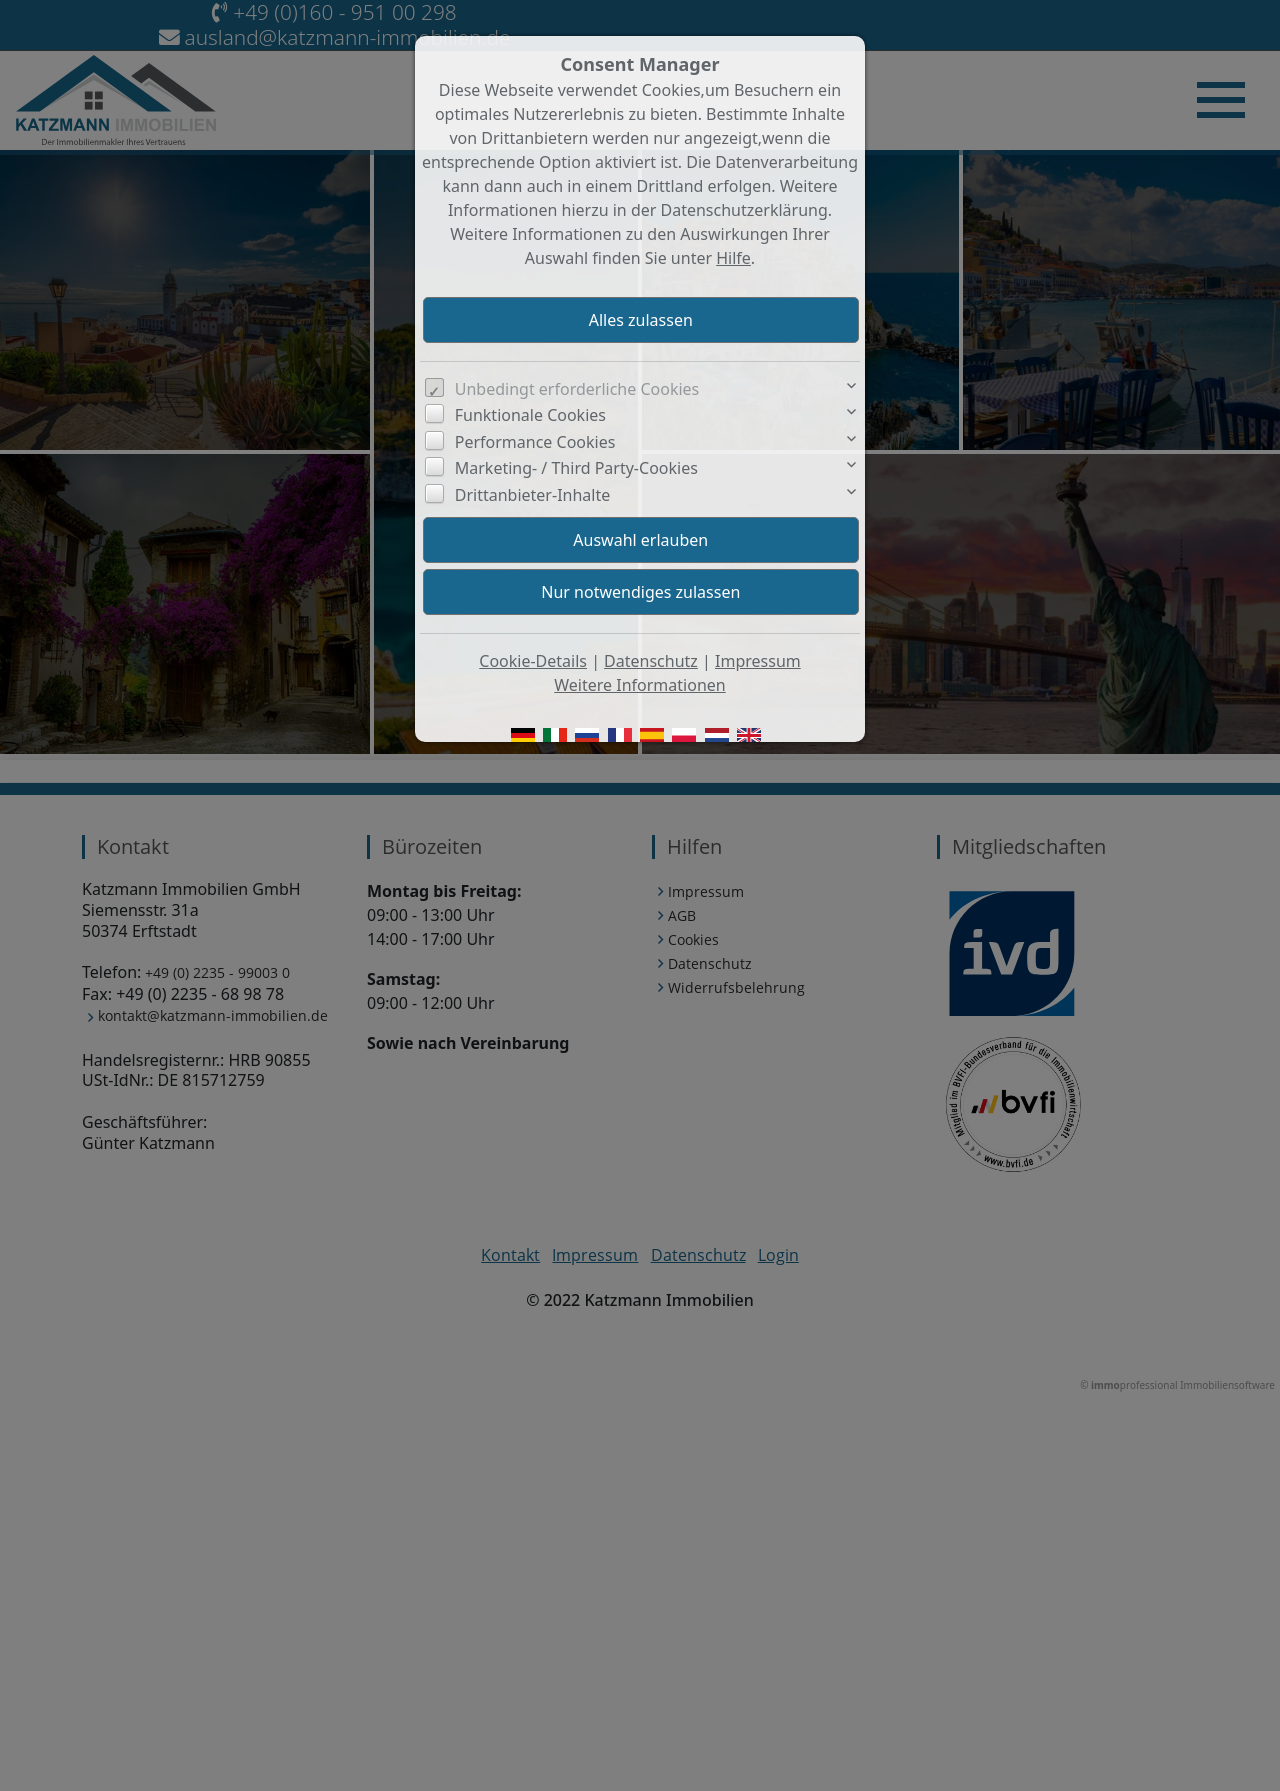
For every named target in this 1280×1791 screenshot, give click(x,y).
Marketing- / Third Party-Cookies (576, 468)
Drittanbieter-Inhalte (533, 495)
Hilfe (733, 258)
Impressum (758, 661)
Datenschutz (651, 661)
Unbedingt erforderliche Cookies (577, 389)
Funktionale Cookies (530, 415)
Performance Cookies (535, 442)
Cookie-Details (533, 661)
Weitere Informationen (639, 685)
